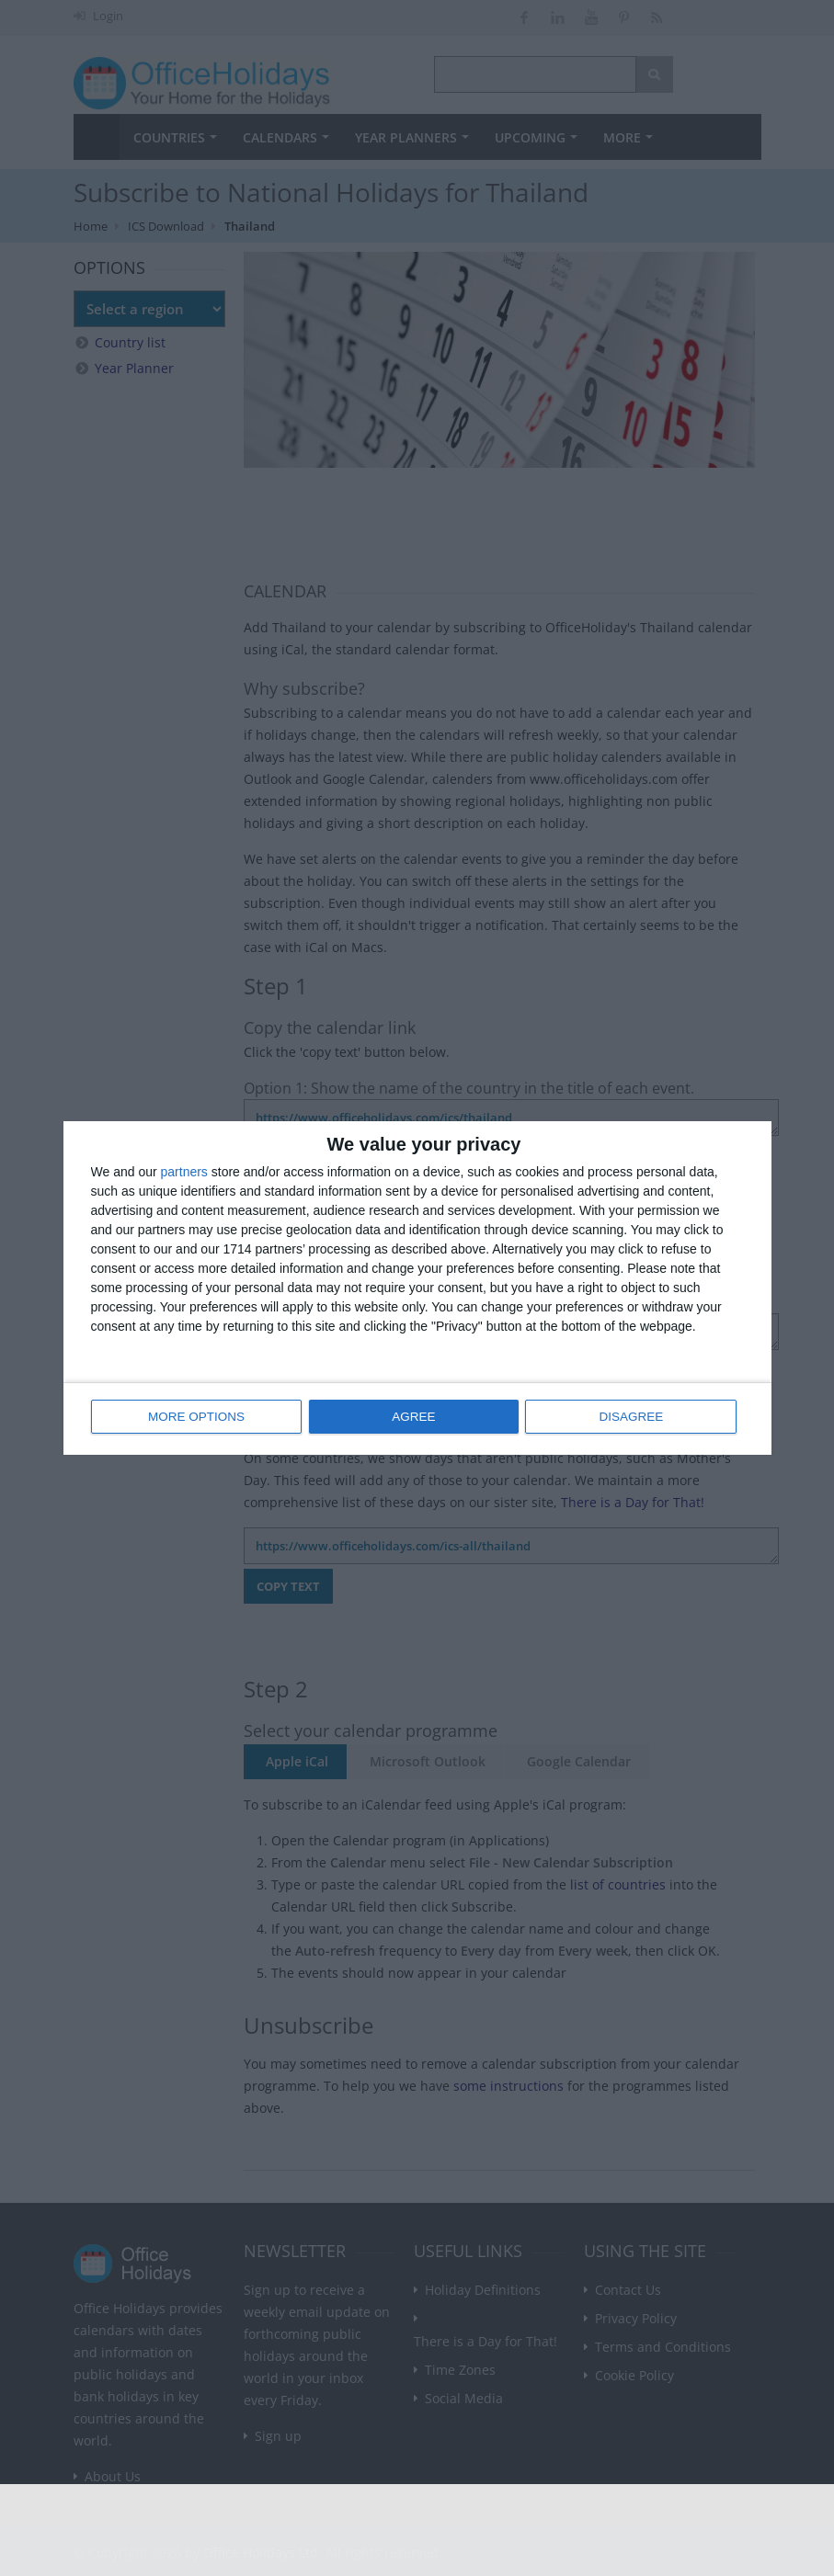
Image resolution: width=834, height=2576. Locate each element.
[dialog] (417, 1288)
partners (184, 1172)
